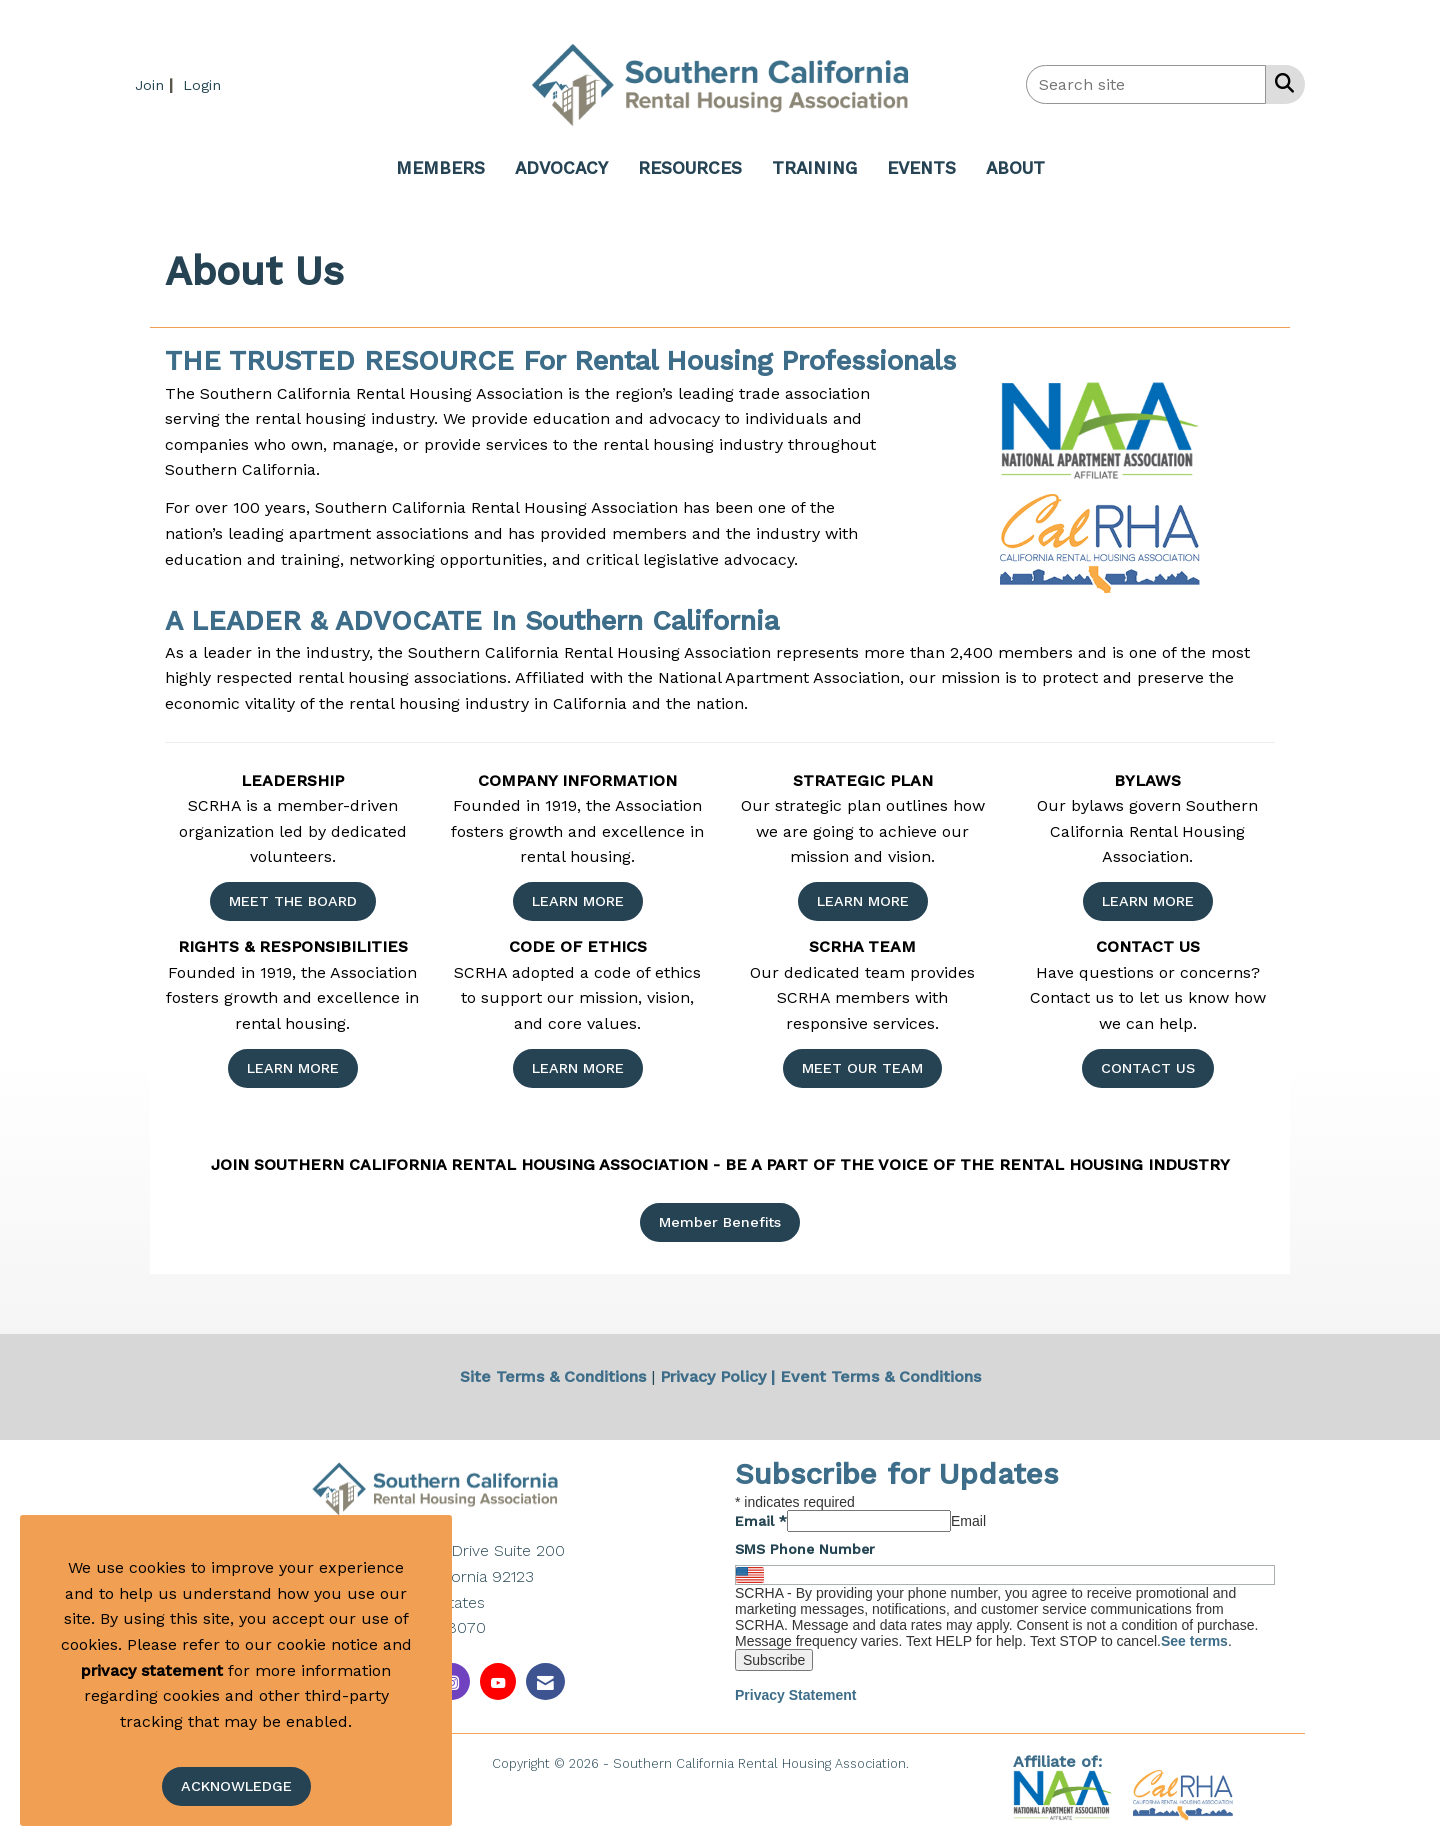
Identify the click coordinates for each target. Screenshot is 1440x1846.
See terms (1194, 1641)
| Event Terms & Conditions (876, 1376)
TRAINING (814, 168)
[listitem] (156, 84)
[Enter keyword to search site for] (1146, 84)
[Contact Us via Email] (545, 1681)
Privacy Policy (713, 1376)
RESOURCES (690, 168)
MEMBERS (440, 168)
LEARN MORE (578, 901)
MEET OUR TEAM (862, 1068)
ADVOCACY (561, 168)
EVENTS (921, 168)
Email (761, 1521)
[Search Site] (1280, 83)
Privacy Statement (795, 1695)
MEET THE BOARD (293, 901)
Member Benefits (720, 1222)
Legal (930, 1763)
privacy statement (152, 1670)
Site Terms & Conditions (553, 1376)
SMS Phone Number (805, 1549)
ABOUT (1015, 168)
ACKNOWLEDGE (236, 1786)
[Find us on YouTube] (498, 1681)
